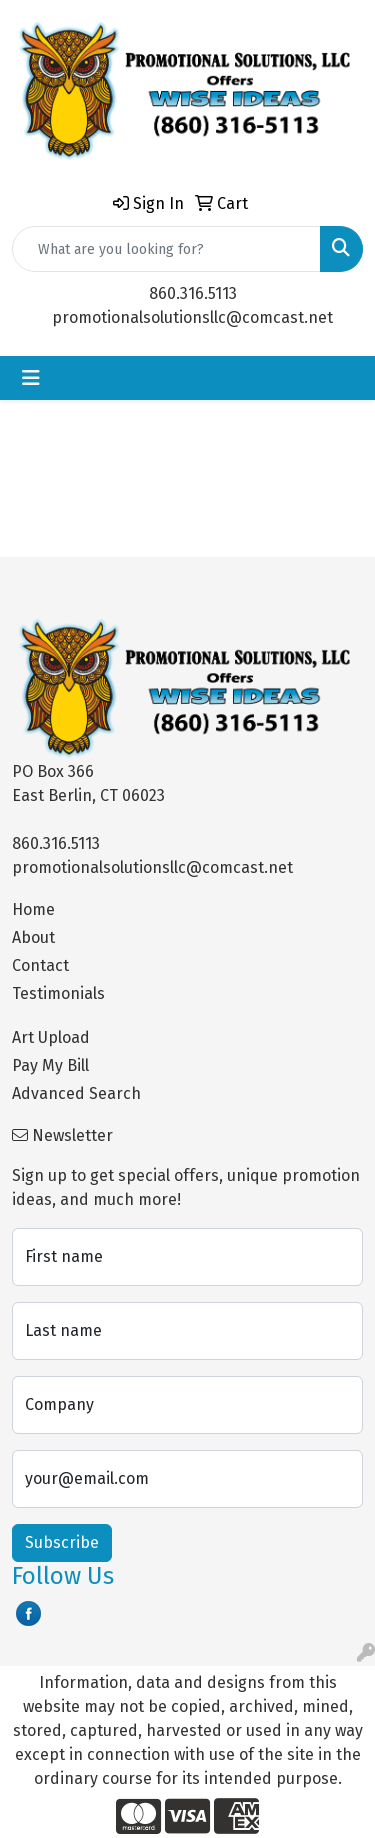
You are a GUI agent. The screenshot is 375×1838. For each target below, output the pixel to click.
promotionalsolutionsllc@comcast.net (192, 317)
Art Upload (51, 1037)
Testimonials (58, 993)
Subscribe (62, 1542)
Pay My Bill (50, 1065)
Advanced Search (76, 1093)
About (33, 937)
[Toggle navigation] (31, 378)
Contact (40, 965)
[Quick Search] (166, 249)
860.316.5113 (193, 293)
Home (33, 909)
